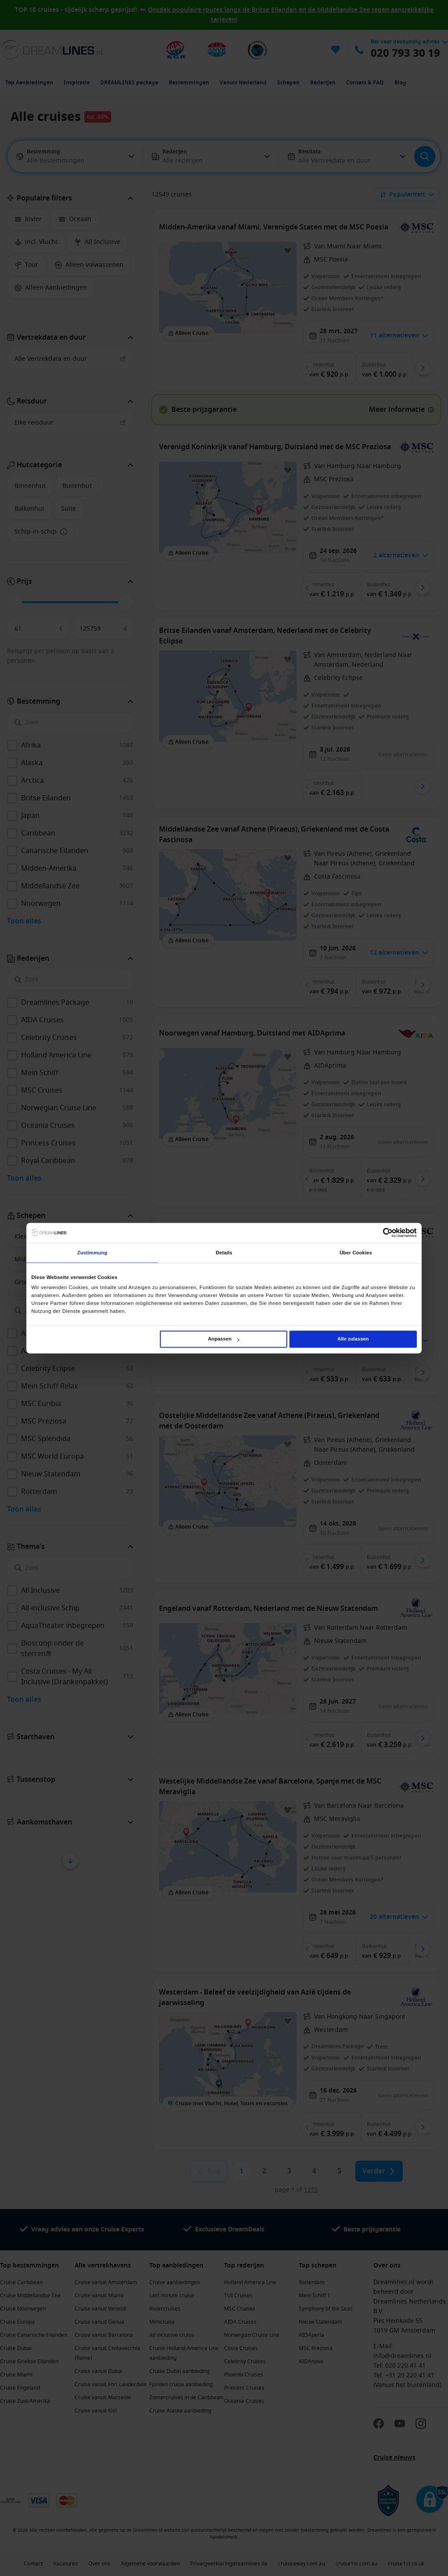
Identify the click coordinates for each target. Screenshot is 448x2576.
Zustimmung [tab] (92, 1252)
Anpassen (223, 1339)
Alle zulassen (353, 1339)
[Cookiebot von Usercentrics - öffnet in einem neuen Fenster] (378, 1233)
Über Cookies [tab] (356, 1252)
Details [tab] (224, 1252)
